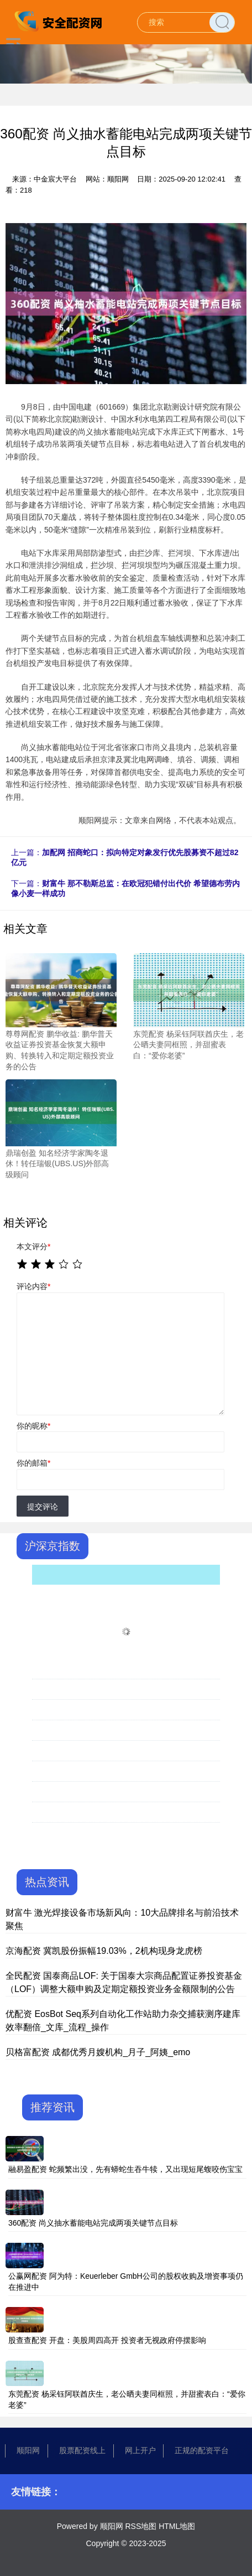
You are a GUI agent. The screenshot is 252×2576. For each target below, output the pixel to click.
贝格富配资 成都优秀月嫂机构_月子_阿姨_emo (98, 2052)
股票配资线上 (82, 2450)
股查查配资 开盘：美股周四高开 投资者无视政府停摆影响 (107, 2340)
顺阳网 (28, 2450)
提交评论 (42, 1506)
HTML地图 (177, 2526)
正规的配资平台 (202, 2450)
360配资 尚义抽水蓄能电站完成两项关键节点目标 (93, 2222)
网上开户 (140, 2450)
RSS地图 (140, 2526)
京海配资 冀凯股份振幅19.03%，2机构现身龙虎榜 (104, 1951)
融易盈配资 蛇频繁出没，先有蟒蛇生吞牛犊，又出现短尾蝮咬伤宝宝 (125, 2169)
